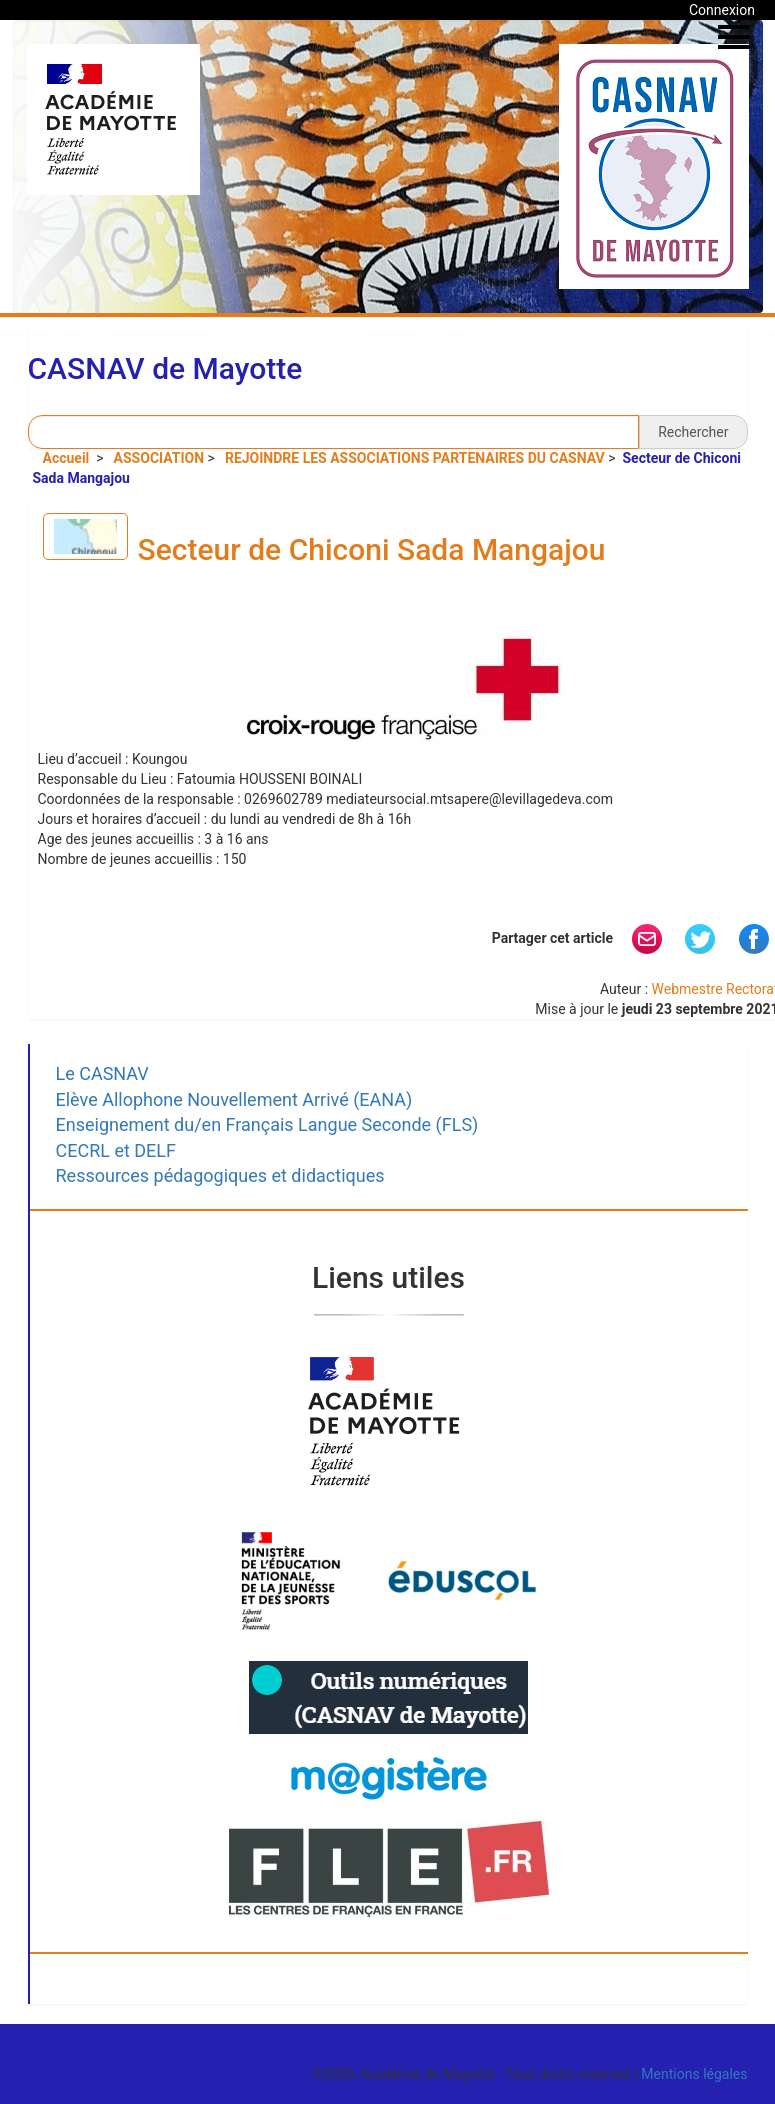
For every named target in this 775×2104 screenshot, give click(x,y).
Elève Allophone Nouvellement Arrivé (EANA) (234, 1099)
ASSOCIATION (159, 458)
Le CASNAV (102, 1073)
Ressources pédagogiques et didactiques (220, 1175)
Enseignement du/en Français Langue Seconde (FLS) (267, 1124)
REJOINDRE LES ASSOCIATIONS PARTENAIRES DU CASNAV (415, 458)
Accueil (68, 458)
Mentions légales (694, 2074)
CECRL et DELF (116, 1150)
